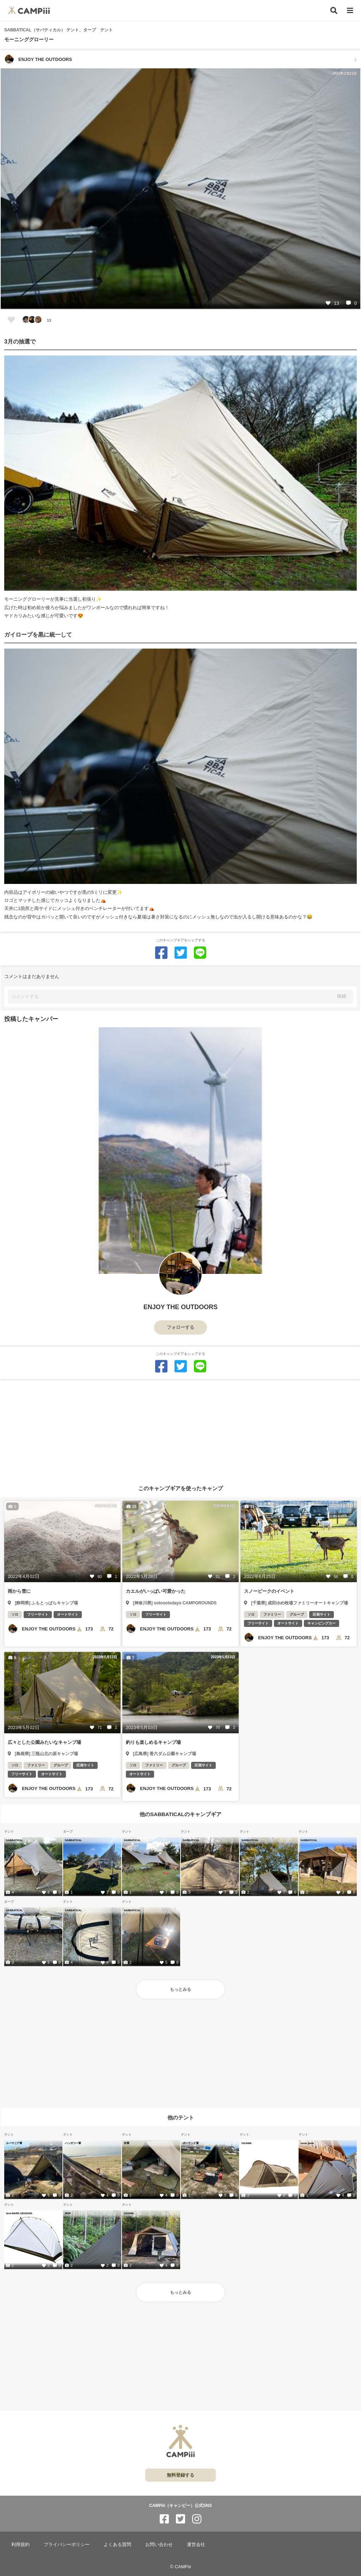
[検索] (334, 11)
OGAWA (246, 2143)
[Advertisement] (180, 1430)
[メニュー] (350, 10)
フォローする (180, 1327)
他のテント (180, 2117)
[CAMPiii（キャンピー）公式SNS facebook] (164, 2519)
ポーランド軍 (190, 2143)
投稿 (341, 996)
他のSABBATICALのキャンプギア (180, 1814)
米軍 (126, 2143)
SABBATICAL (14, 1840)
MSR (68, 2213)
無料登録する (180, 2475)
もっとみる (180, 1989)
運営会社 (196, 2544)
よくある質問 (117, 2544)
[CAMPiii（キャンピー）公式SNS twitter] (180, 2519)
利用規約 (20, 2544)
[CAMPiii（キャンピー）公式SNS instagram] (196, 2519)
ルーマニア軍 (14, 2143)
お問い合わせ (159, 2544)
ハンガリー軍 (73, 2143)
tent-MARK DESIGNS (19, 2213)
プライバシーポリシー (67, 2544)
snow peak (307, 2143)
